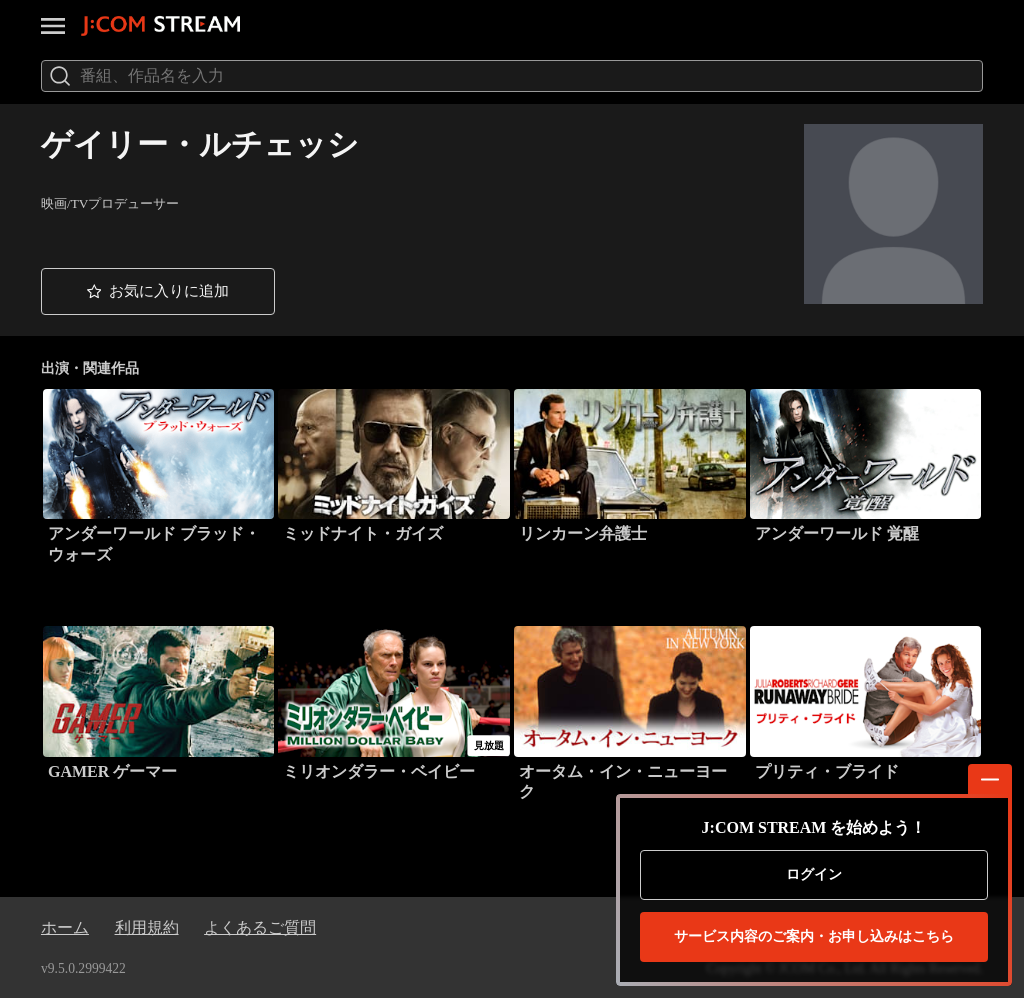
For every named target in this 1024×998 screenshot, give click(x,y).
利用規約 (147, 927)
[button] (158, 291)
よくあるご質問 (260, 927)
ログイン (814, 874)
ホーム (65, 927)
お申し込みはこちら (814, 937)
